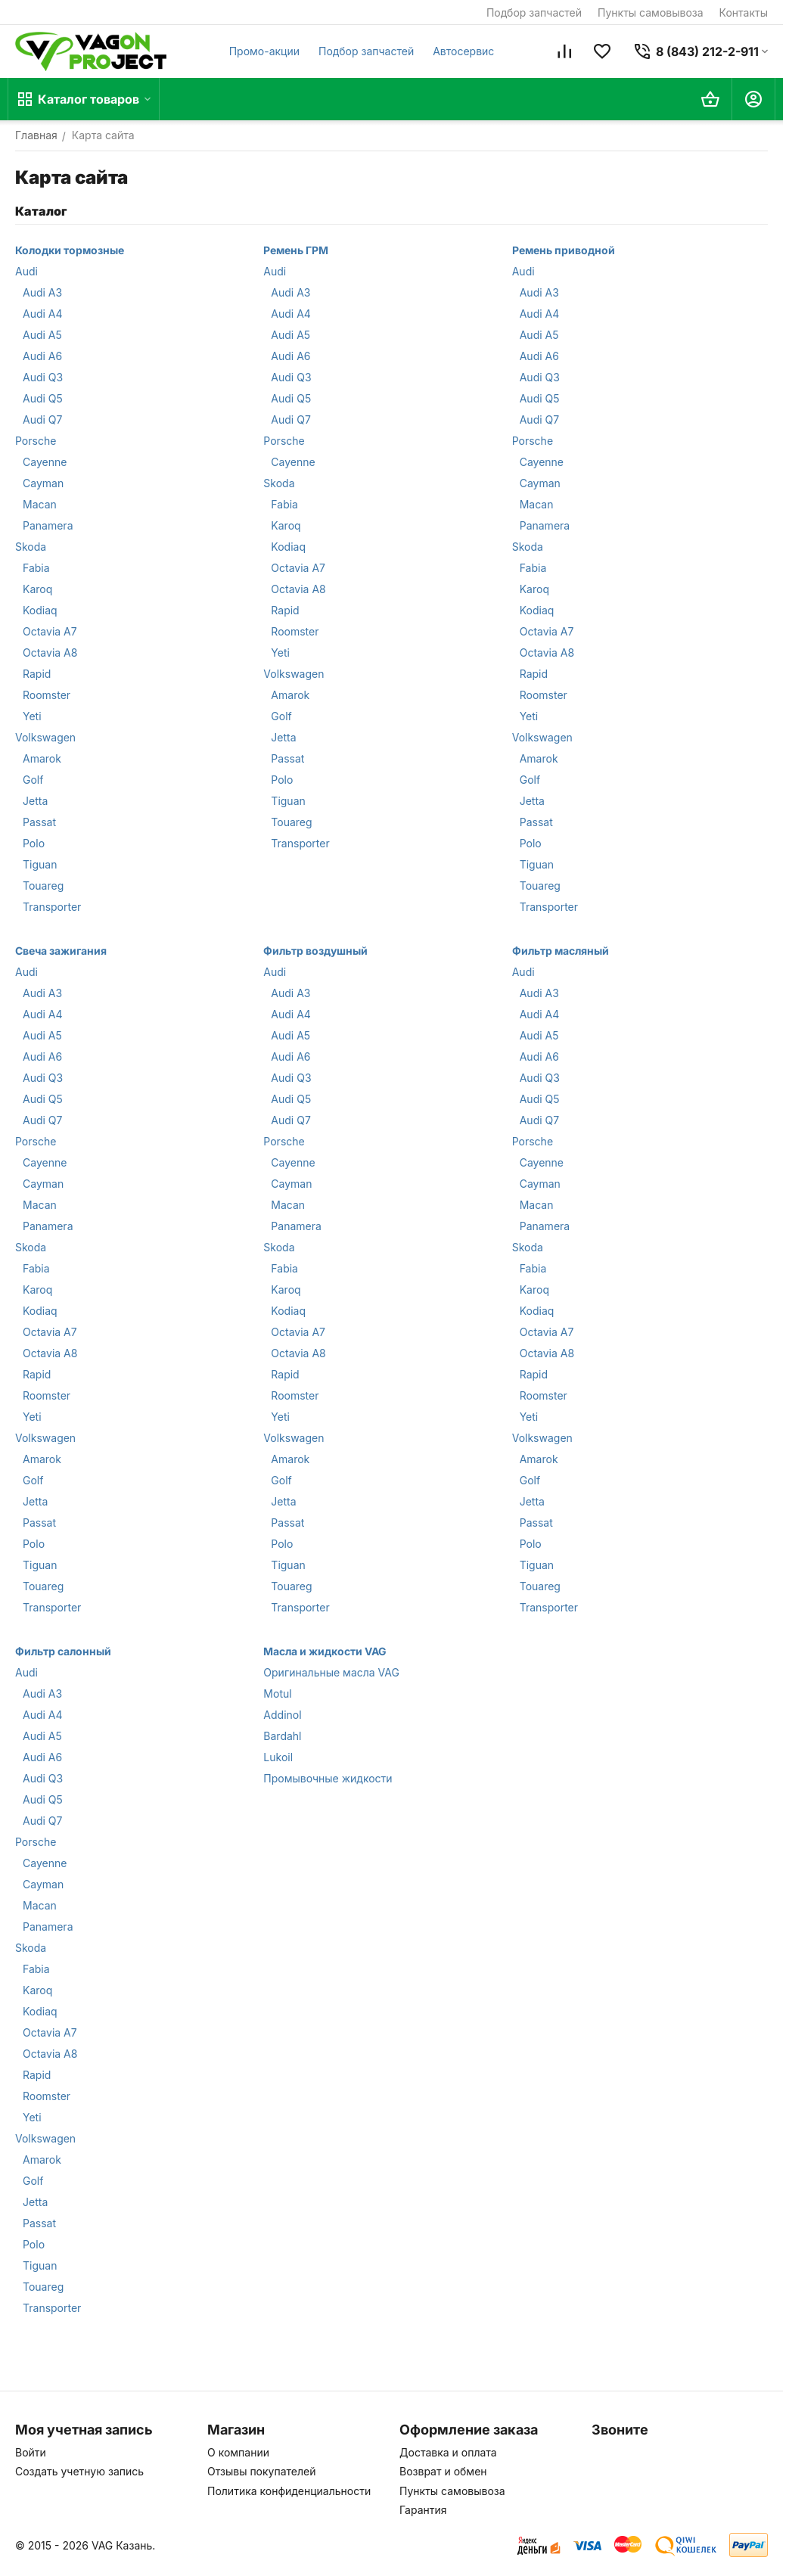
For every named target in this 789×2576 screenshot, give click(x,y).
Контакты (743, 12)
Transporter (52, 906)
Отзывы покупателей (261, 2471)
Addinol (282, 1714)
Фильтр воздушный (315, 950)
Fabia (36, 567)
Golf (33, 779)
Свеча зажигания (61, 950)
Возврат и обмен (443, 2471)
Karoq (37, 589)
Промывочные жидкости (327, 1778)
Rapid (37, 673)
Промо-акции (264, 51)
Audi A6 (42, 356)
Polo (34, 843)
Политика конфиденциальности (289, 2490)
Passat (39, 822)
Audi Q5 (43, 398)
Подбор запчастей (534, 12)
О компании (238, 2452)
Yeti (32, 716)
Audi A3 (42, 292)
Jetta (35, 800)
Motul (277, 1693)
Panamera (48, 525)
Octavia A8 (50, 652)
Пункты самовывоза (651, 12)
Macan (40, 504)
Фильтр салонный (63, 1651)
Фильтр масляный (560, 950)
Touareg (43, 885)
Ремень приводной (563, 250)
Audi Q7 (42, 419)
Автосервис (463, 51)
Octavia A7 (50, 631)
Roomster (46, 694)
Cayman (43, 483)
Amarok (42, 758)
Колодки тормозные (69, 250)
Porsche (35, 440)
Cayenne (45, 461)
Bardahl (282, 1735)
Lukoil (278, 1757)
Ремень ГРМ (295, 250)
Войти (30, 2452)
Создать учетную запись (79, 2471)
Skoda (30, 546)
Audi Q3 (43, 377)
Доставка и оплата (448, 2452)
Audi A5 (42, 334)
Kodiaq (40, 610)
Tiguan (40, 864)
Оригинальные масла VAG (331, 1672)
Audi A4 (43, 313)
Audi (26, 271)
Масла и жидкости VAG (325, 1651)
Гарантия (423, 2509)
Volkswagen (45, 737)
